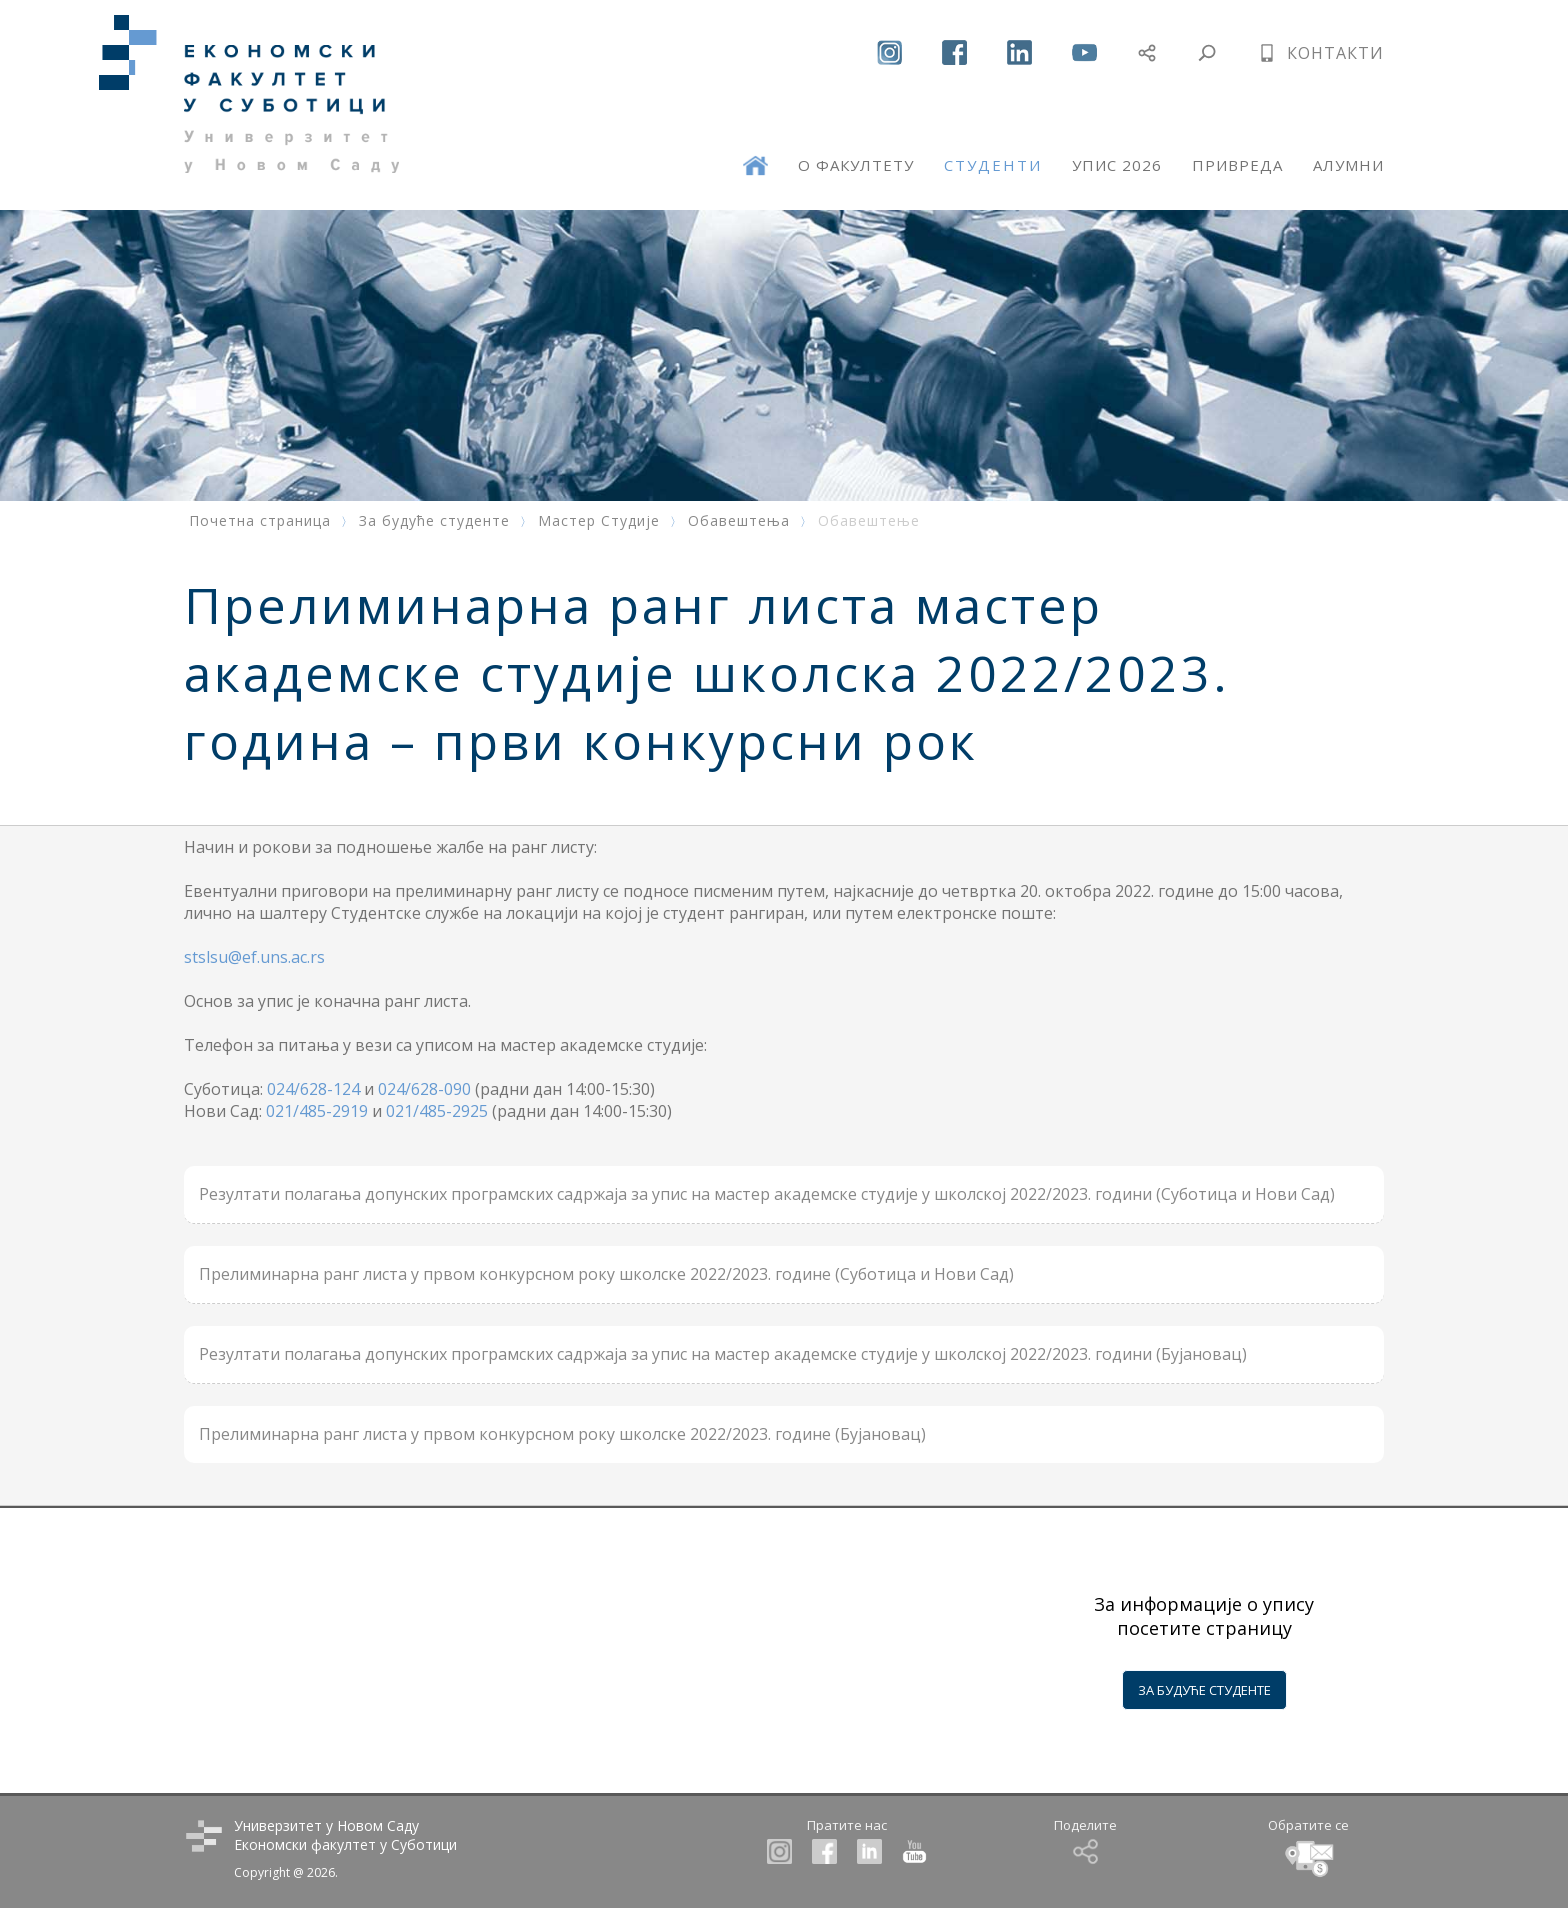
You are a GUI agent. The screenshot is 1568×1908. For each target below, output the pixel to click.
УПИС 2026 (1117, 165)
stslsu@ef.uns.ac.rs (254, 957)
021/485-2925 (437, 1111)
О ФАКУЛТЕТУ (856, 165)
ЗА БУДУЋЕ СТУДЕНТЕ (1204, 1690)
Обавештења (739, 520)
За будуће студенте (434, 520)
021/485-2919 (317, 1111)
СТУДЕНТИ (993, 165)
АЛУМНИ (1348, 165)
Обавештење (869, 520)
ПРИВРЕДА (1237, 165)
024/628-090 (424, 1089)
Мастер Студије (599, 520)
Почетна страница (260, 520)
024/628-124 (313, 1089)
